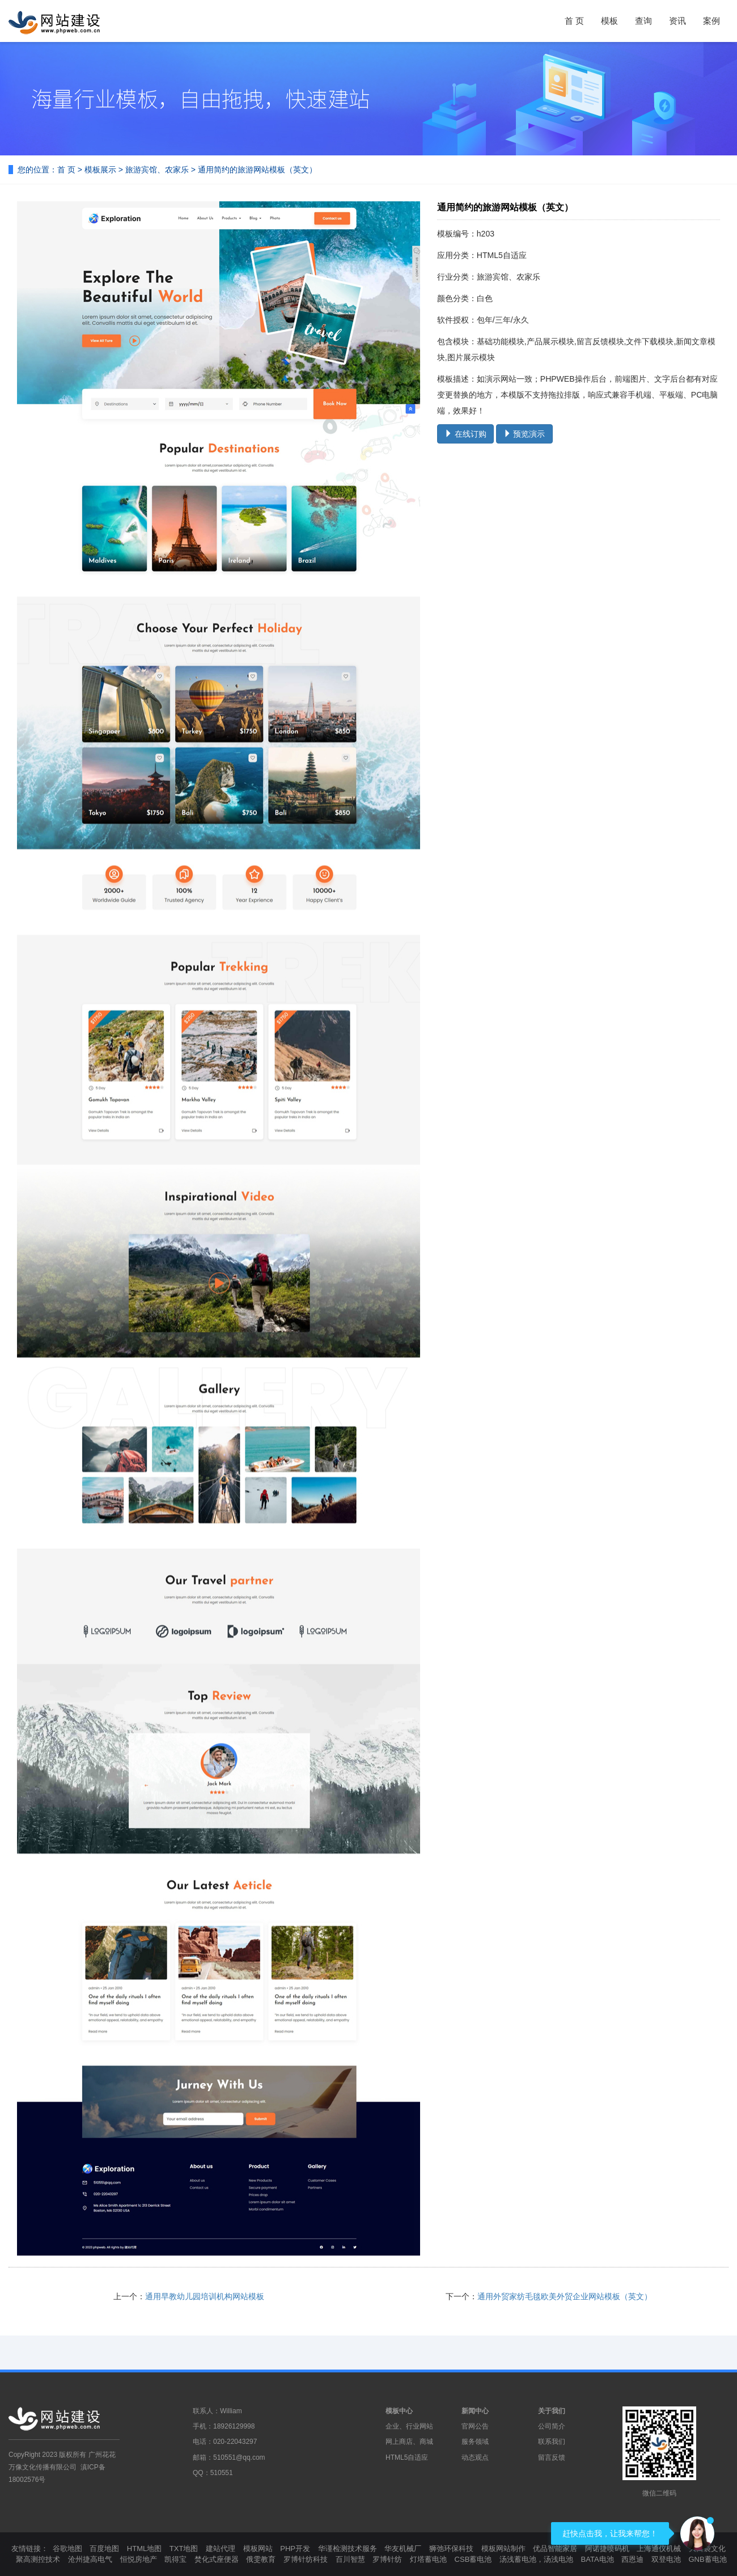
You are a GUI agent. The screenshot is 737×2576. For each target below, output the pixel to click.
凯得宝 (175, 2559)
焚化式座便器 (216, 2559)
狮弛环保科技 (451, 2548)
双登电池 (666, 2559)
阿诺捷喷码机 (607, 2548)
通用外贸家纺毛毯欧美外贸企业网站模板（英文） (564, 2296)
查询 (643, 21)
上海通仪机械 (659, 2548)
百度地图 (104, 2548)
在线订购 (465, 433)
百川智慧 (350, 2559)
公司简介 (551, 2426)
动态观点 (475, 2457)
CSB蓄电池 (473, 2559)
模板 (609, 21)
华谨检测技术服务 (347, 2548)
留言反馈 (551, 2457)
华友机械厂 (402, 2548)
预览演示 (524, 433)
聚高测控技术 (38, 2559)
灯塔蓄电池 (428, 2559)
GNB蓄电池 (707, 2559)
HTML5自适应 (407, 2457)
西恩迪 (632, 2559)
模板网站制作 (503, 2548)
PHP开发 (295, 2548)
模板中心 (399, 2411)
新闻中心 (475, 2411)
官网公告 (475, 2426)
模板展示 (100, 169)
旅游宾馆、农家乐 (157, 169)
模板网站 (258, 2548)
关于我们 (551, 2411)
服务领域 (475, 2442)
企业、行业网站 (409, 2426)
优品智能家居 (555, 2548)
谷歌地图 (67, 2548)
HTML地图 (144, 2548)
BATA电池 (597, 2559)
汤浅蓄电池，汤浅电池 (536, 2559)
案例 (711, 21)
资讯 (677, 21)
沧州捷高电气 (90, 2559)
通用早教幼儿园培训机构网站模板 (204, 2296)
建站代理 (220, 2548)
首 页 (574, 21)
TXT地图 (184, 2548)
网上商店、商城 (409, 2442)
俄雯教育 (261, 2559)
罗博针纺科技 (305, 2559)
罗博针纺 (387, 2559)
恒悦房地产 (138, 2559)
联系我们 (551, 2442)
